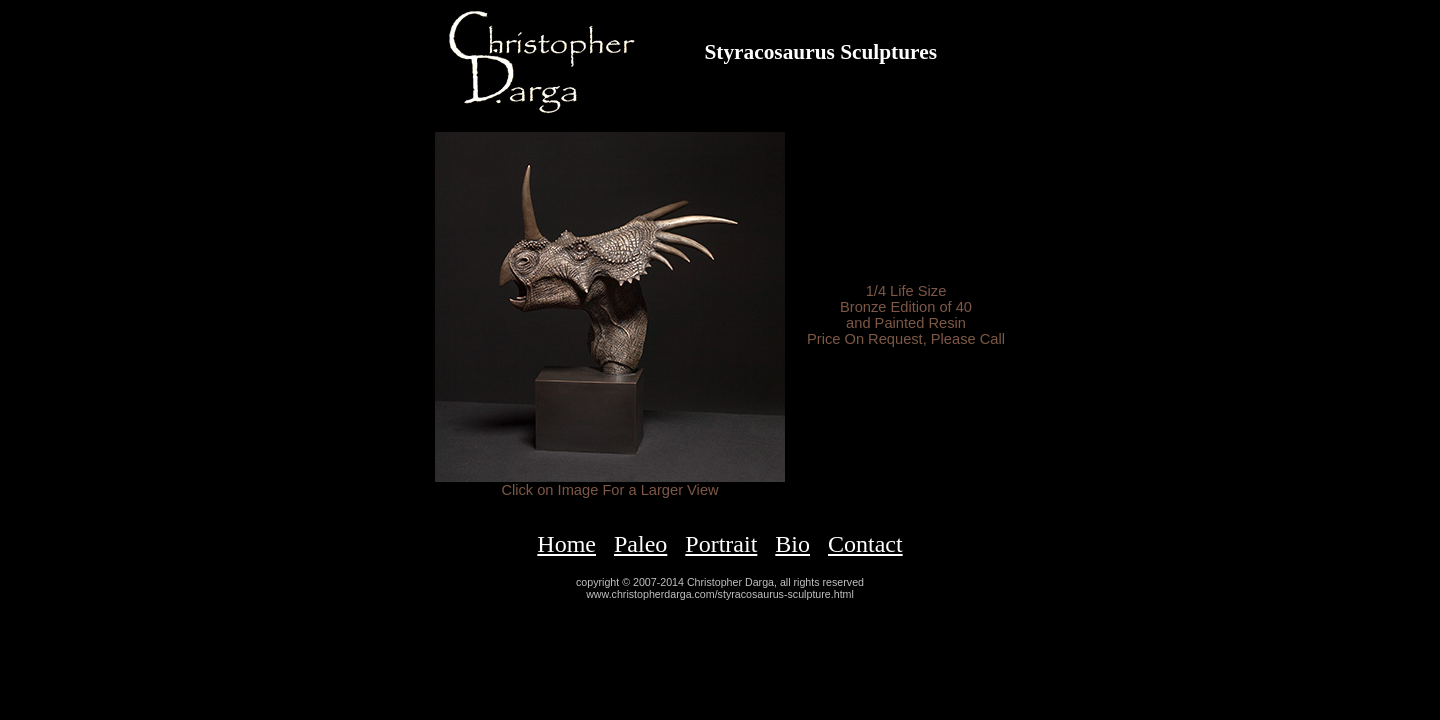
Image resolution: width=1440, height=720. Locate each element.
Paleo (640, 544)
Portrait (721, 544)
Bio (792, 544)
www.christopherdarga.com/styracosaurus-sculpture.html (720, 594)
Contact (865, 544)
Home (566, 544)
